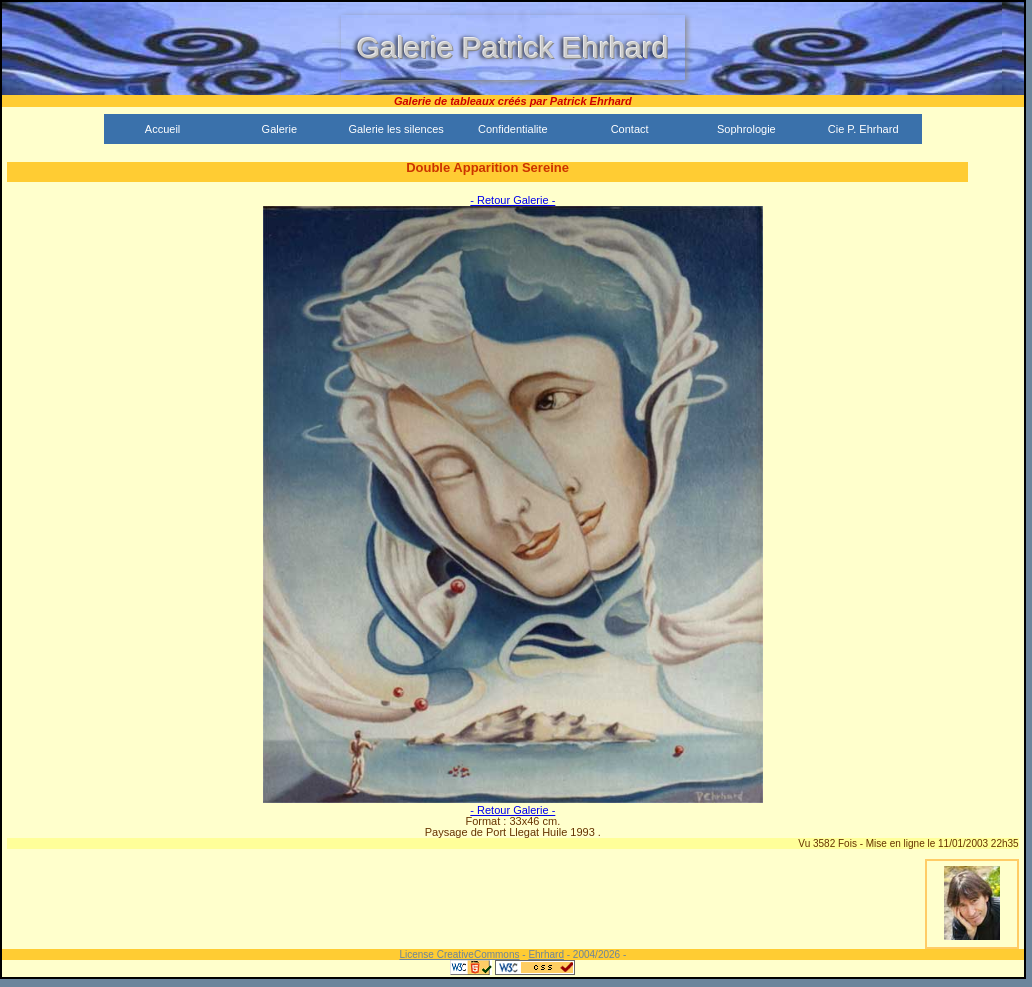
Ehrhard (546, 954)
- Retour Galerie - (512, 200)
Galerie (279, 129)
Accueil (162, 129)
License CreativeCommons (459, 954)
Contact (630, 129)
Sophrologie (746, 129)
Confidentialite (513, 129)
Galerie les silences (395, 129)
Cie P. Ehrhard (863, 129)
